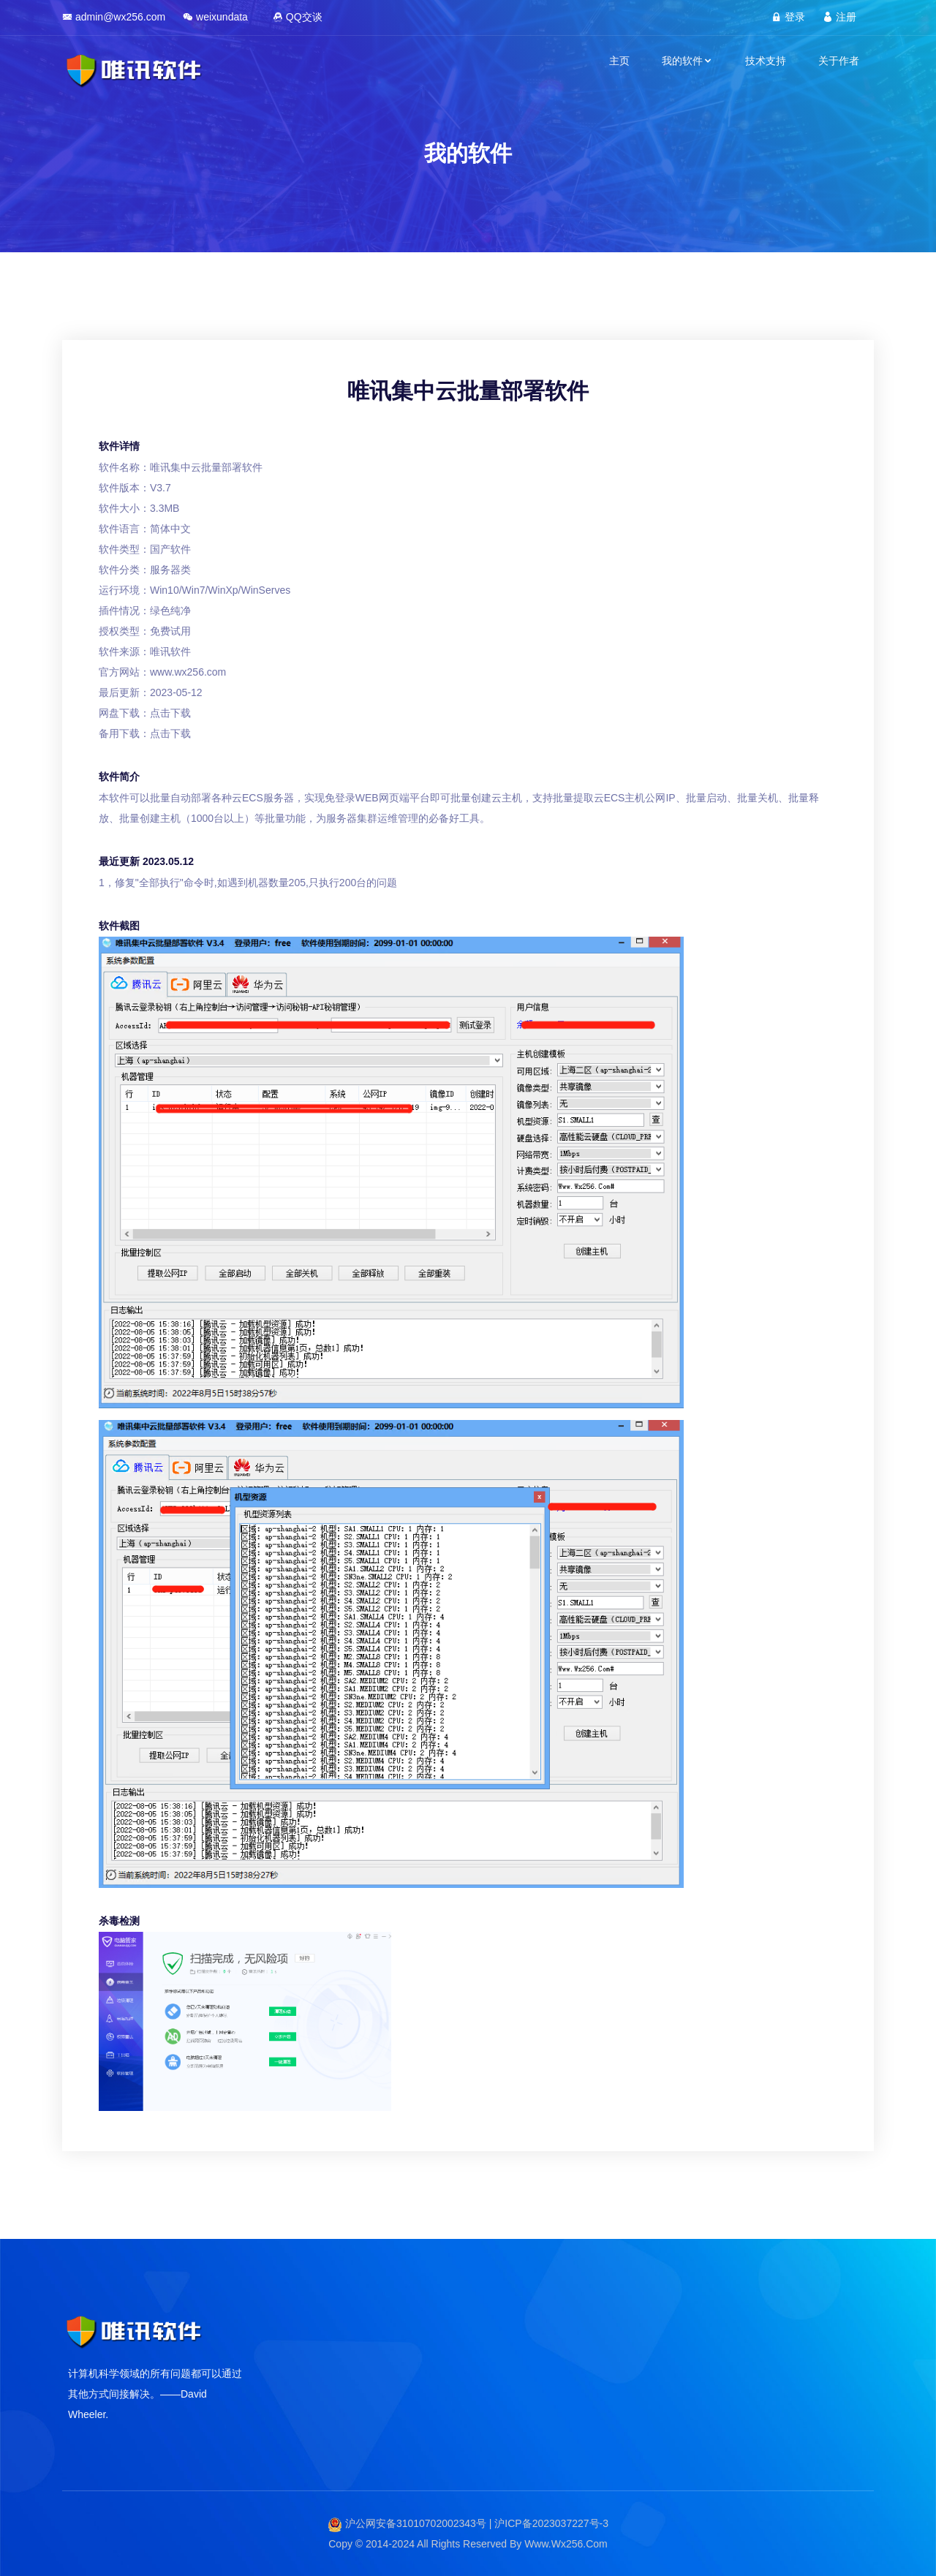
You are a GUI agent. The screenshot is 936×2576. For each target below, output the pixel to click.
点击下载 (170, 713)
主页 (619, 61)
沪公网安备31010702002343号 (415, 2523)
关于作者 (838, 61)
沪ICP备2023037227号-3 (551, 2523)
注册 (839, 17)
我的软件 (687, 61)
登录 (788, 17)
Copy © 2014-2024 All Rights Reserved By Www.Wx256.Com (467, 2544)
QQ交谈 (297, 17)
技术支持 (765, 61)
